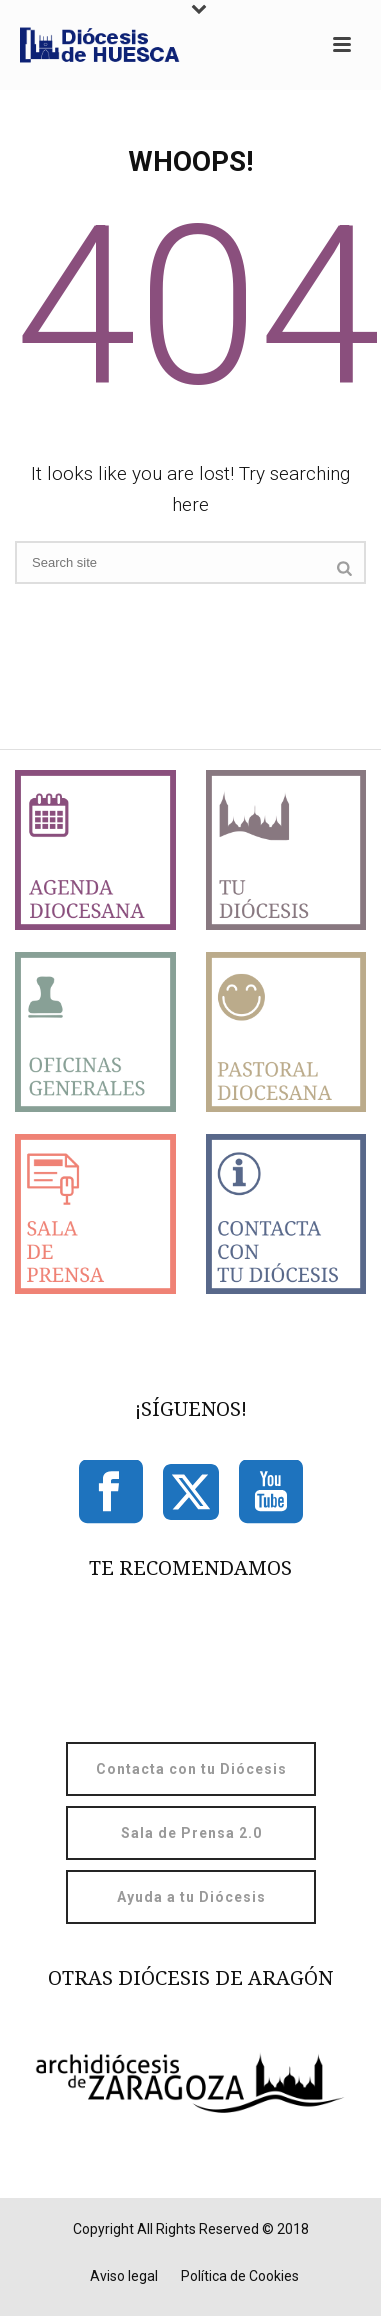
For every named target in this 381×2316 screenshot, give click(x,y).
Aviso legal (124, 2276)
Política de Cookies (240, 2276)
